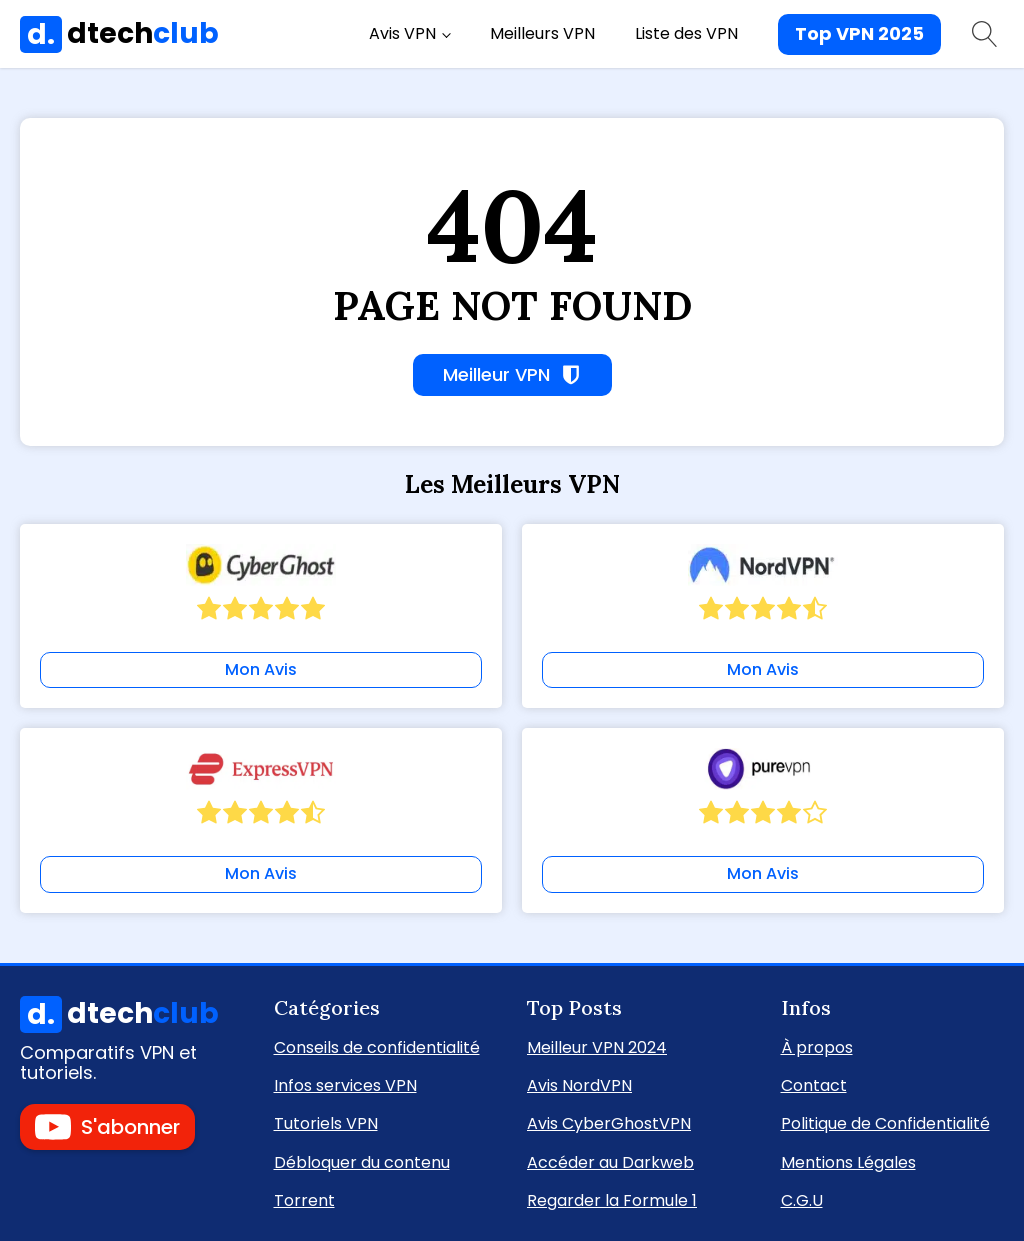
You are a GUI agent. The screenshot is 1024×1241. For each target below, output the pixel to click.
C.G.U (802, 1199)
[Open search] (985, 34)
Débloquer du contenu (362, 1161)
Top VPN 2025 (859, 33)
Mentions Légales (848, 1161)
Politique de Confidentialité (885, 1122)
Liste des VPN (686, 33)
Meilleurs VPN (542, 33)
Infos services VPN (345, 1084)
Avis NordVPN (579, 1084)
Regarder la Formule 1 (612, 1199)
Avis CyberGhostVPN (609, 1122)
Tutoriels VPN (326, 1122)
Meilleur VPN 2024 (597, 1046)
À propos (817, 1046)
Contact (814, 1084)
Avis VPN (402, 33)
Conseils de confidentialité (377, 1046)
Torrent (304, 1199)
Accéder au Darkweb (610, 1161)
